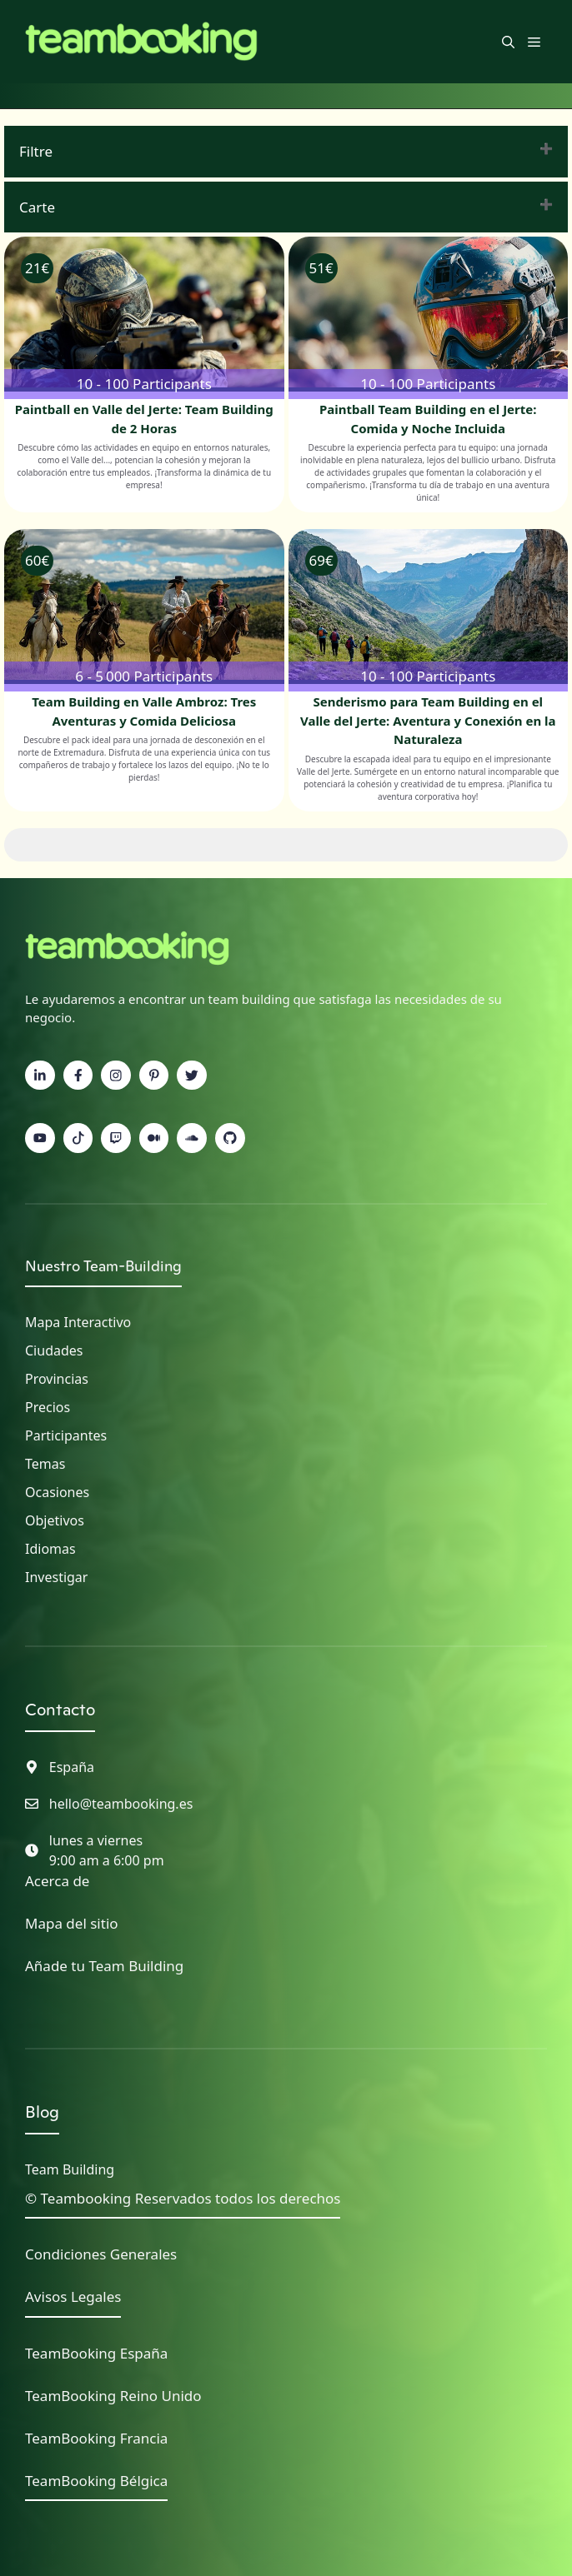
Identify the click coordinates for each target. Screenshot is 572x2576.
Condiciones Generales (101, 2254)
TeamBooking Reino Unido (113, 2395)
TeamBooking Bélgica (96, 2480)
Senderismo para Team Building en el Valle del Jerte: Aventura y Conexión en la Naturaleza (428, 720)
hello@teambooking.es (121, 1804)
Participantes (66, 1435)
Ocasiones (57, 1492)
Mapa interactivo (78, 1322)
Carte (37, 207)
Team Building (69, 2169)
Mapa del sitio (71, 1923)
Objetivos (54, 1520)
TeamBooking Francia (96, 2438)
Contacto (60, 1709)
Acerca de (57, 1880)
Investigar (56, 1577)
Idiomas (50, 1549)
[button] (508, 42)
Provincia (53, 1379)
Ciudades (54, 1350)
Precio (44, 1407)
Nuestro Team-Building (103, 1266)
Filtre (36, 151)
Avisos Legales (73, 2296)
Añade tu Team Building (104, 1965)
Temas (45, 1464)
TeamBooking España (96, 2353)
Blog (42, 2112)
